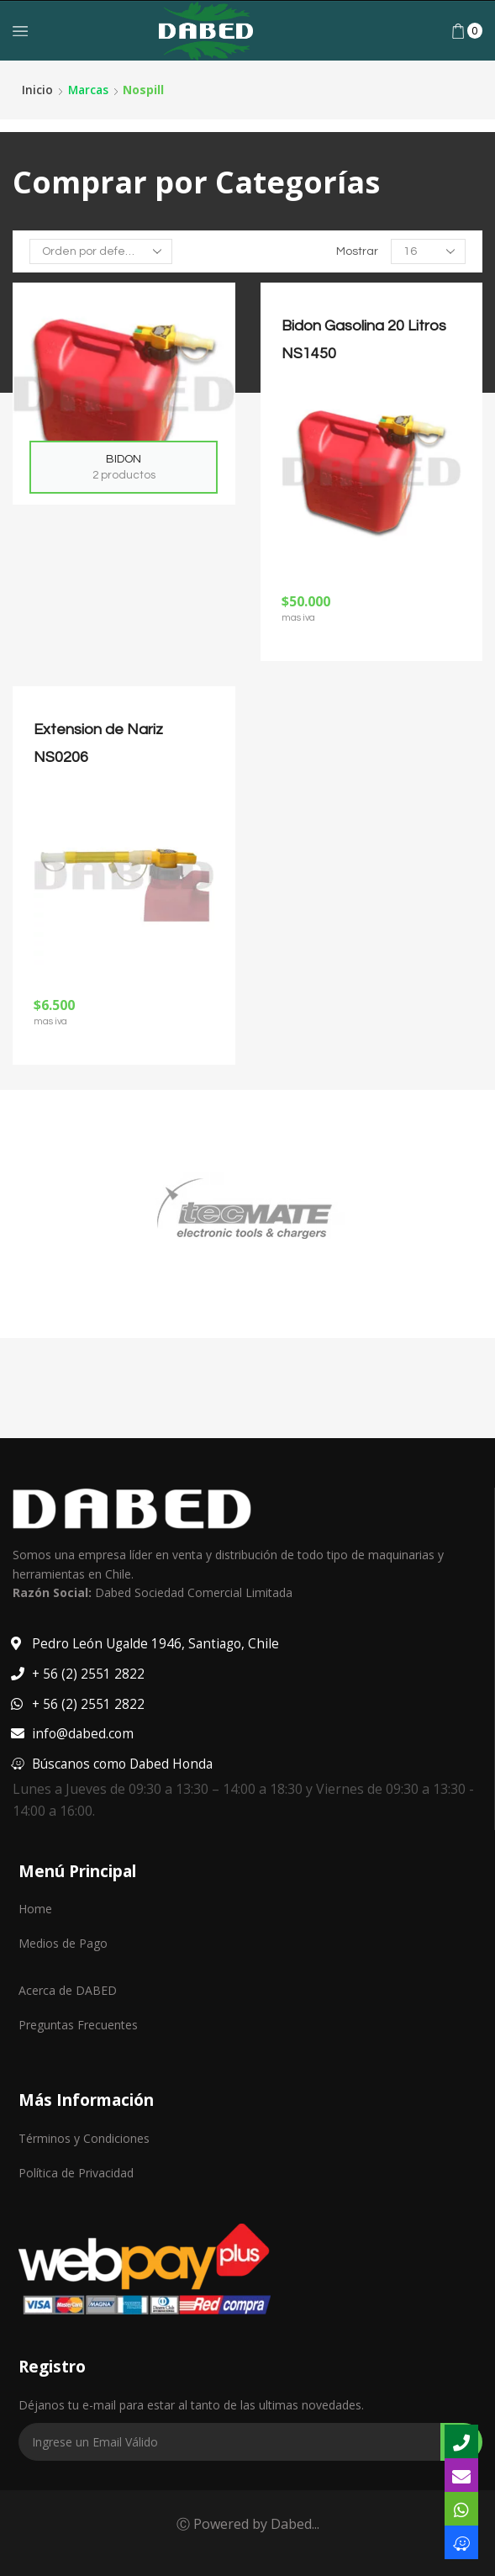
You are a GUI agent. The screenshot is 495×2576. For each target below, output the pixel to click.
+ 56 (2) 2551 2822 (88, 1673)
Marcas (89, 90)
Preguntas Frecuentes (78, 2025)
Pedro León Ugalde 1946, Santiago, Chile (158, 1643)
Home (35, 1909)
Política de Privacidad (76, 2172)
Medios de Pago (63, 1943)
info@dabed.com (83, 1733)
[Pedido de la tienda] (100, 250)
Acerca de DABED (67, 1990)
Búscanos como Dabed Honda (125, 1762)
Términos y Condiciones (84, 2137)
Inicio (37, 90)
